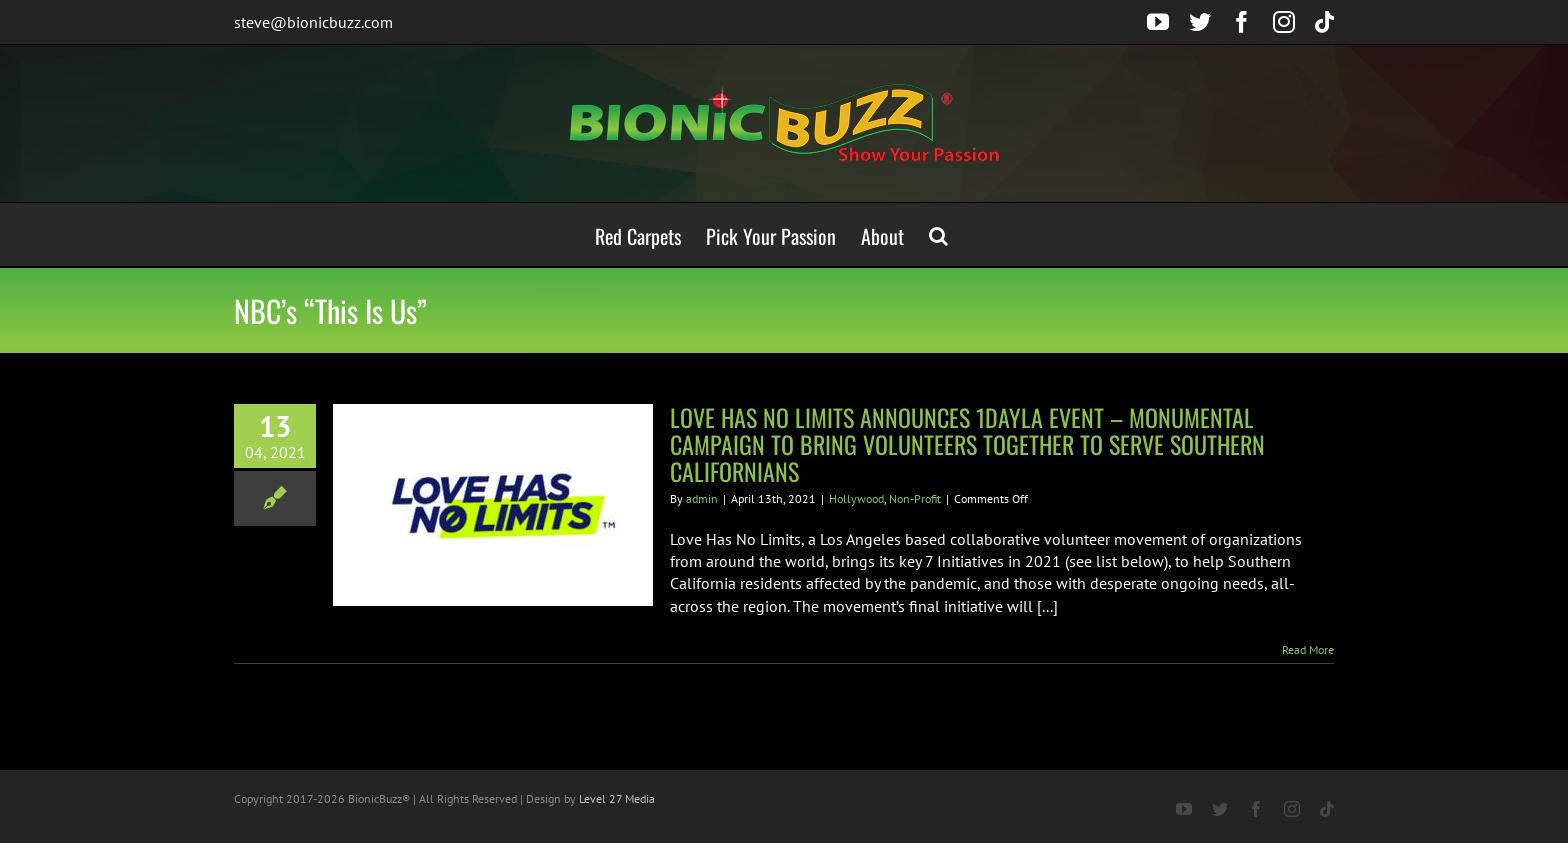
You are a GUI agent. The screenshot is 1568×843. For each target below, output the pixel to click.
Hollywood (856, 498)
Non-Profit (915, 498)
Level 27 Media (617, 798)
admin (702, 498)
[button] (938, 234)
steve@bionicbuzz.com (313, 22)
